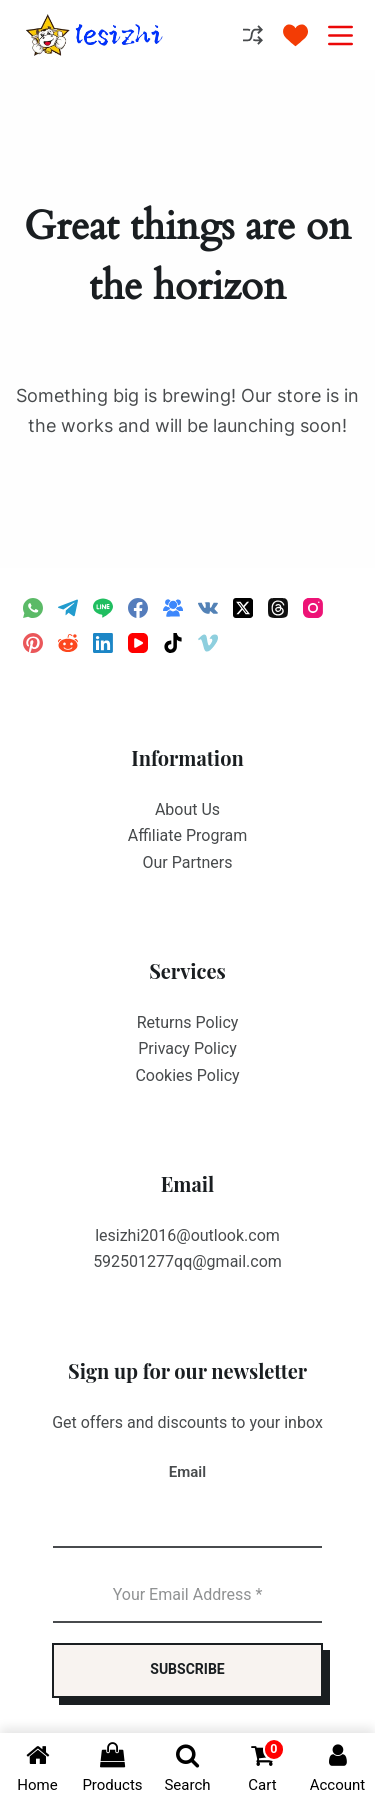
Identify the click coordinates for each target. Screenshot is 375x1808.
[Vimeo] (208, 643)
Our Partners (188, 862)
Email (187, 1472)
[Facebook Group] (173, 608)
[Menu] (340, 35)
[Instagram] (313, 608)
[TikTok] (173, 643)
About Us (187, 809)
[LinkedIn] (103, 643)
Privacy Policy (187, 1048)
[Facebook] (138, 608)
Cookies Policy (187, 1075)
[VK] (208, 608)
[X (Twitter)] (243, 608)
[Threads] (278, 608)
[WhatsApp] (33, 608)
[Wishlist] (295, 35)
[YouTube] (138, 643)
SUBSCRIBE (187, 1669)
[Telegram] (68, 608)
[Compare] (253, 35)
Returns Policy (188, 1022)
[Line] (103, 608)
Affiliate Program (188, 835)
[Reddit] (68, 643)
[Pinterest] (33, 643)
